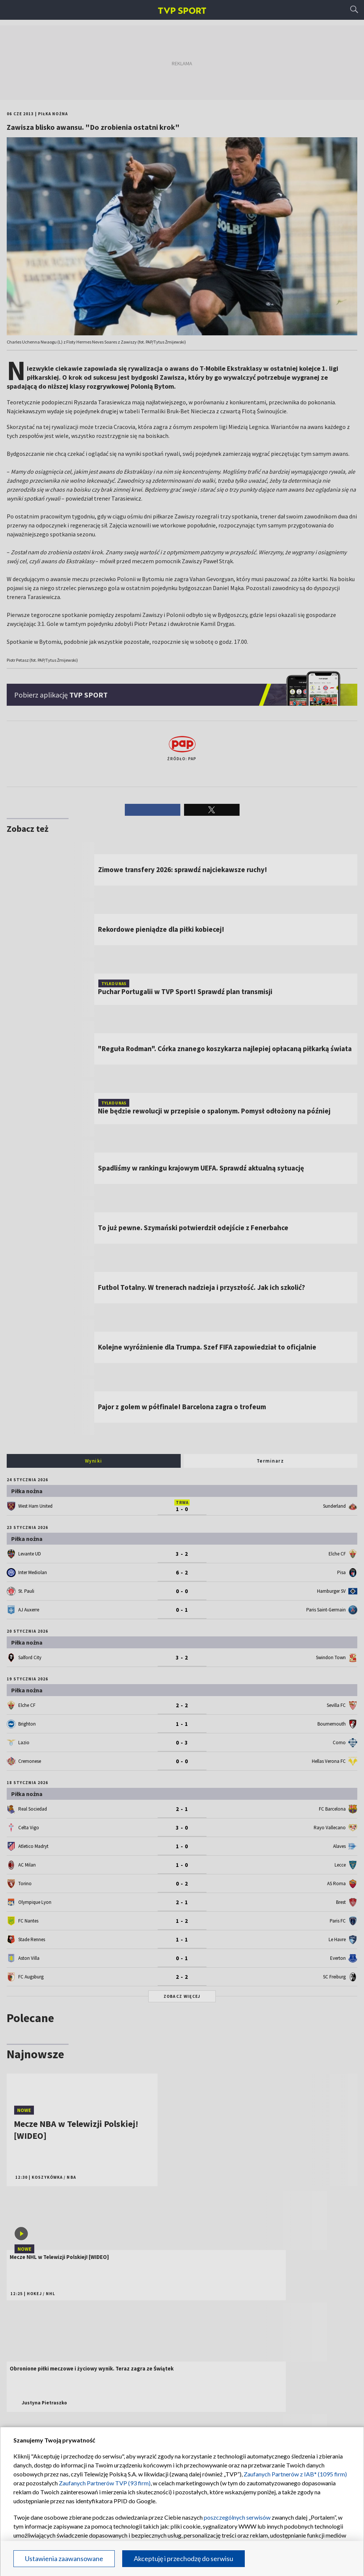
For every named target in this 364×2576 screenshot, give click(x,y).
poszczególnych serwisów (237, 2517)
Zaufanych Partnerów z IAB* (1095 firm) (295, 2474)
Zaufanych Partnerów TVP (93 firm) (105, 2482)
